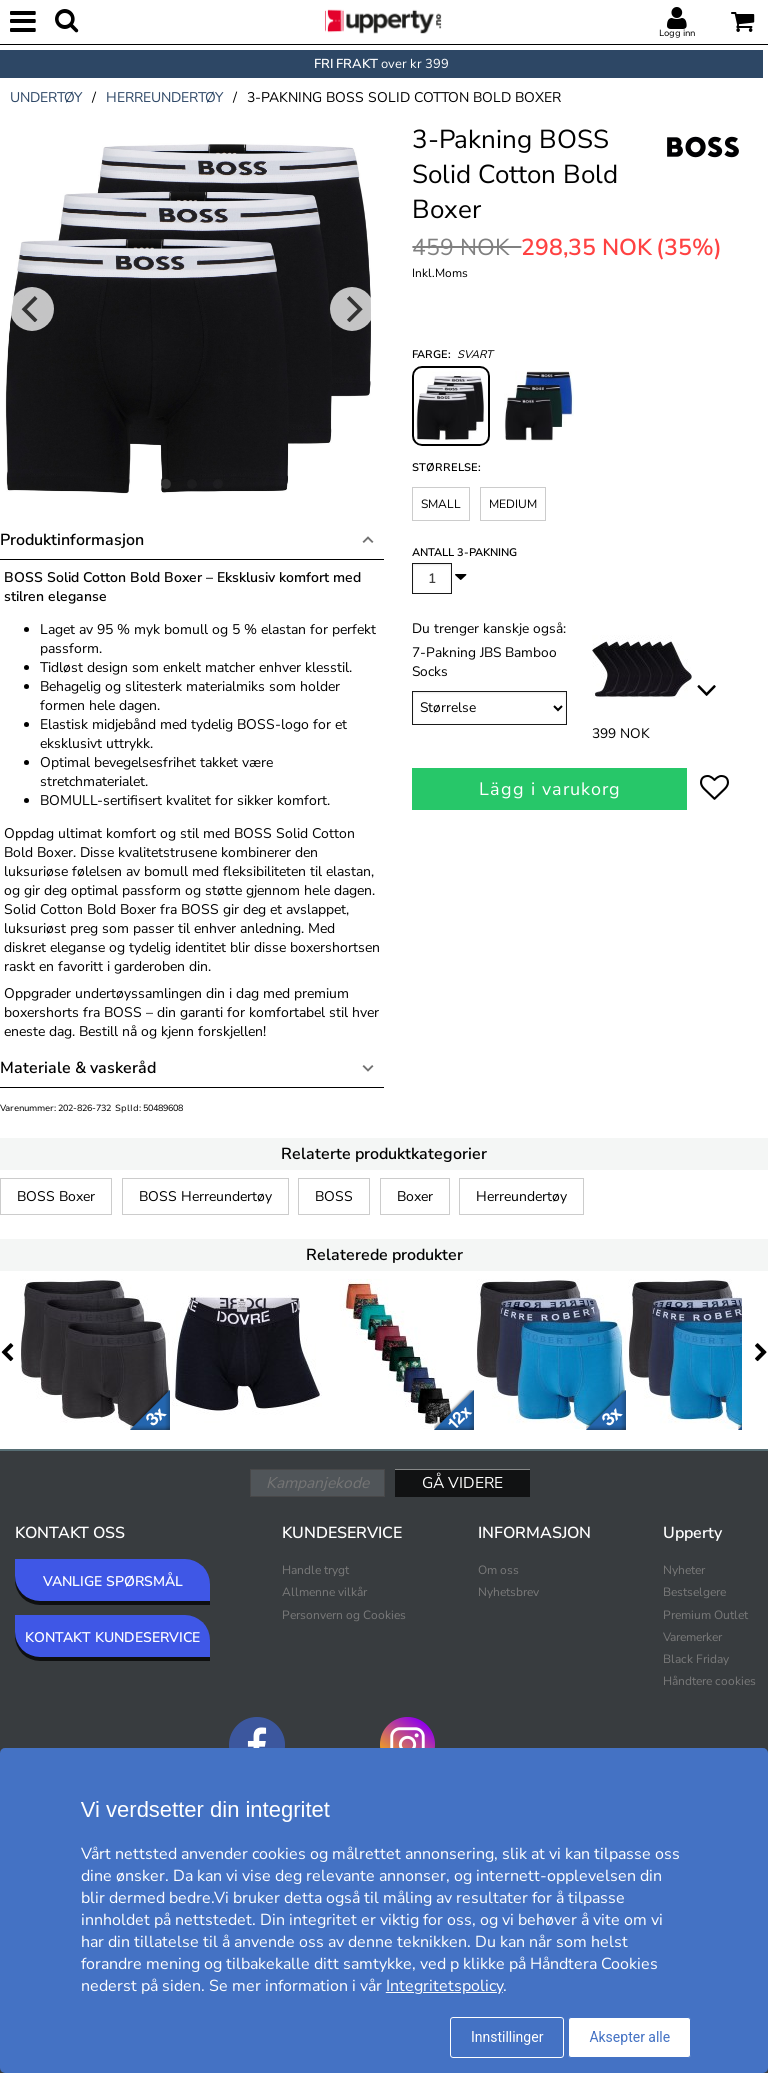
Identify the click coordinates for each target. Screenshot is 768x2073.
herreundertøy (164, 97)
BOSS (334, 1196)
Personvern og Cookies (344, 1615)
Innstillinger (507, 2037)
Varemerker (692, 1637)
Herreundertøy (521, 1196)
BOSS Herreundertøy (205, 1196)
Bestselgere (694, 1592)
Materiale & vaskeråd (78, 1068)
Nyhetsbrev (508, 1592)
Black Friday (696, 1659)
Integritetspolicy (444, 1986)
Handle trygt (315, 1570)
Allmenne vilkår (324, 1592)
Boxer (415, 1196)
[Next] (352, 309)
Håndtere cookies (709, 1681)
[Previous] (32, 309)
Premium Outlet (705, 1615)
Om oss (498, 1570)
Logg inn (677, 33)
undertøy (46, 97)
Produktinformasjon (72, 540)
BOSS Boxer (56, 1196)
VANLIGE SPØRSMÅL (113, 1581)
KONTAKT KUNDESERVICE (112, 1637)
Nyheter (684, 1570)
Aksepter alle (629, 2037)
